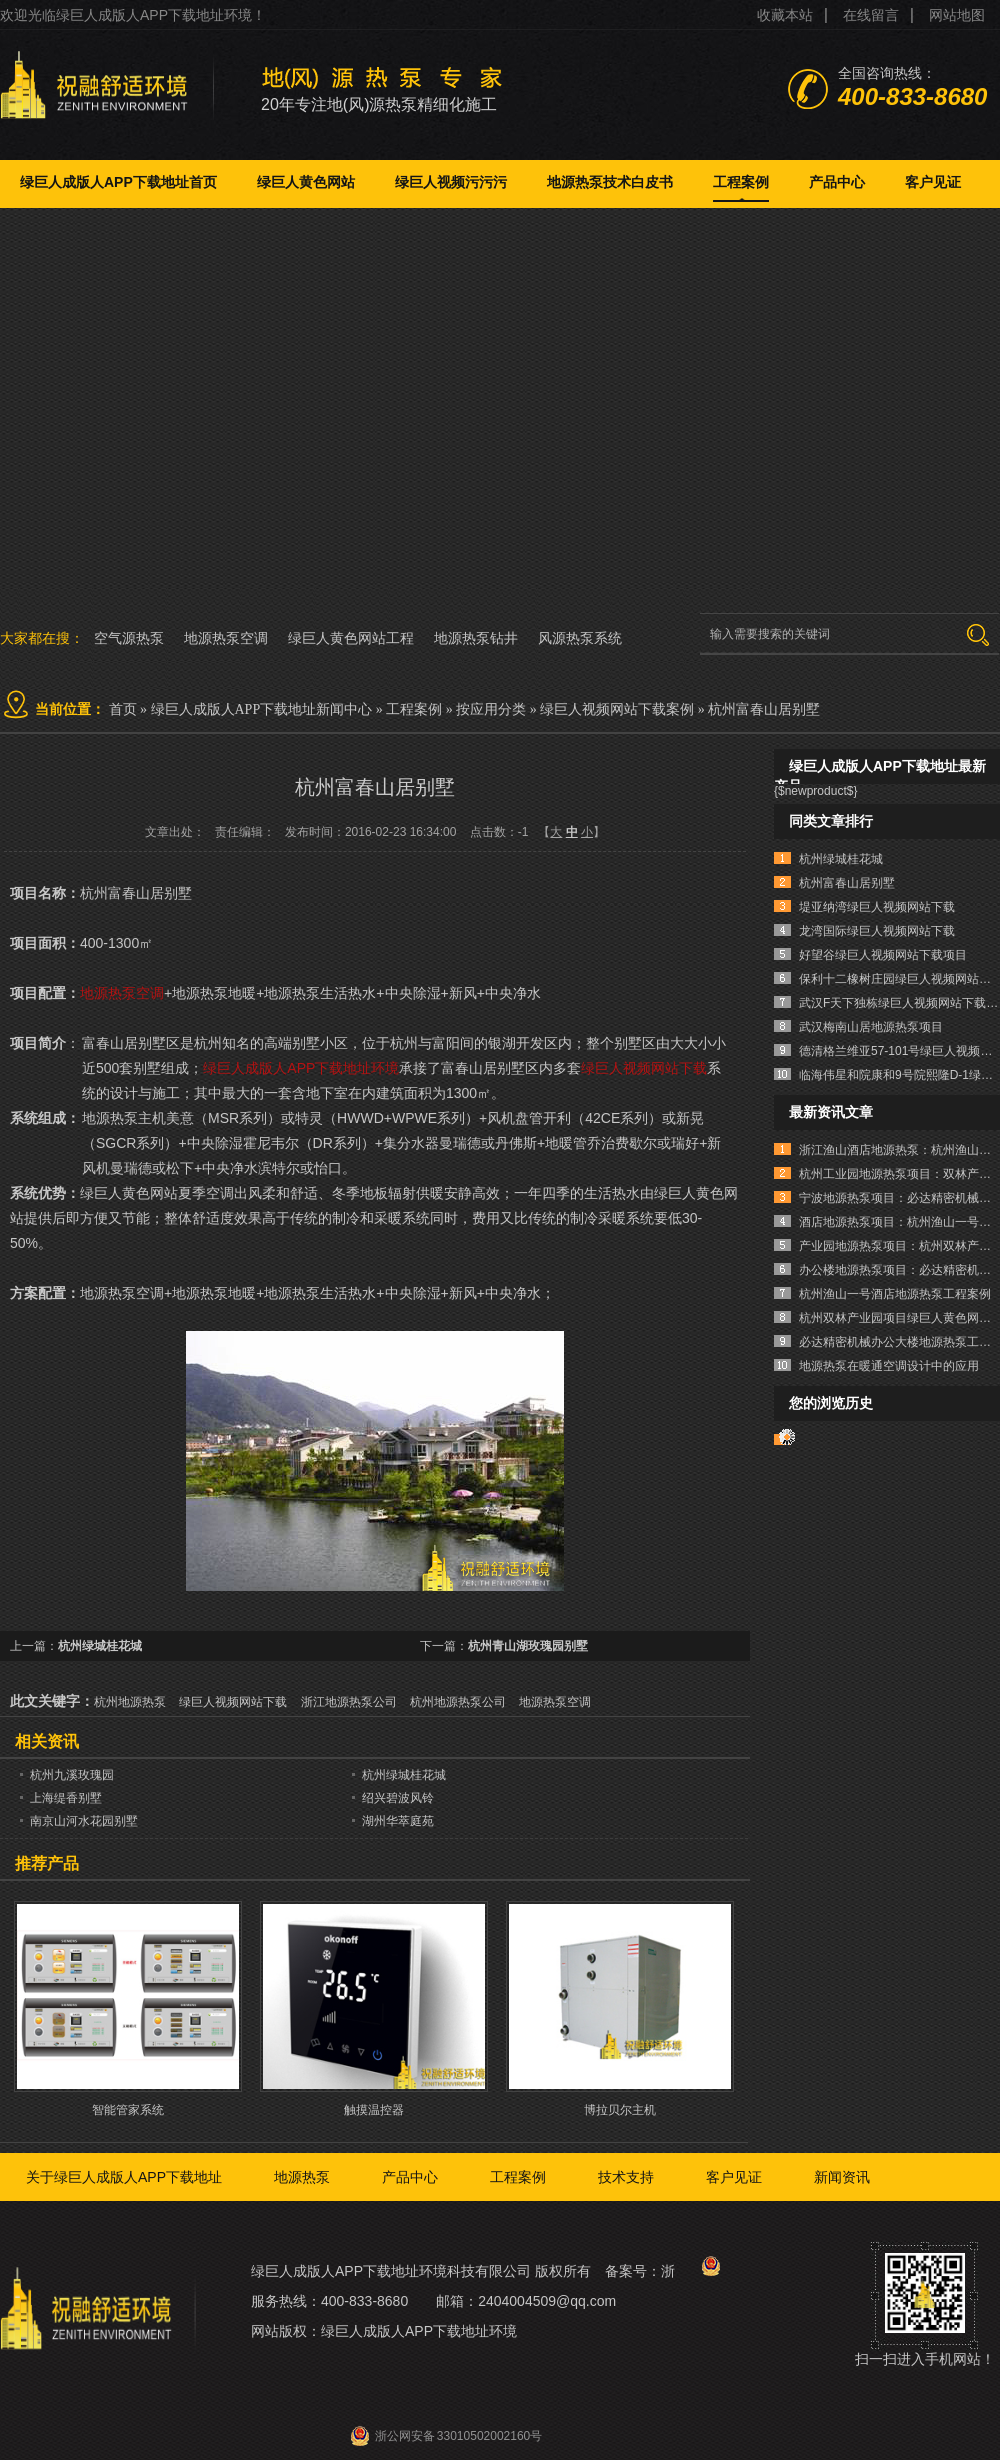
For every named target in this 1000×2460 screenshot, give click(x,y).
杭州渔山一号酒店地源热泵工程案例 (895, 1294)
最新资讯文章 (831, 1112)
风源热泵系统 (580, 638)
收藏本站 (785, 15)
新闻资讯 (842, 2177)
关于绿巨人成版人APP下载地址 (124, 2177)
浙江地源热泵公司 (349, 1702)
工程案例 (741, 182)
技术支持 (626, 2177)
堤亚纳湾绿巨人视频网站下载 (877, 907)
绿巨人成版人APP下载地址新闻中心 (262, 709)
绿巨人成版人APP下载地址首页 (118, 182)
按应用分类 (491, 709)
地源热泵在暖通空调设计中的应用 (889, 1366)
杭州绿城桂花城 (100, 1646)
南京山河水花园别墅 (84, 1821)
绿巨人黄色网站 (306, 182)
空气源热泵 (129, 638)
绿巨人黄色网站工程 (351, 638)
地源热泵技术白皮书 (610, 182)
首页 (123, 709)
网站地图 (957, 15)
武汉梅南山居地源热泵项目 (871, 1027)
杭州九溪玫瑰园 (72, 1775)
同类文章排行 (831, 821)
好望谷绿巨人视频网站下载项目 (883, 955)
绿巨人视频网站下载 (644, 1068)
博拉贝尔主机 (620, 2110)
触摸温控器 (374, 2110)
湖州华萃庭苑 (398, 1821)
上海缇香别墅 (66, 1798)
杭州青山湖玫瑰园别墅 (528, 1646)
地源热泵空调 (226, 638)
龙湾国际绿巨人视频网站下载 (877, 931)
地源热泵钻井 (476, 638)
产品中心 (837, 182)
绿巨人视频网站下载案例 (617, 709)
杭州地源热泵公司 (458, 1702)
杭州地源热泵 (130, 1702)
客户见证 (933, 182)
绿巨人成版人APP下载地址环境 (301, 1068)
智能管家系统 (128, 2110)
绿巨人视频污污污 (451, 182)
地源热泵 (302, 2177)
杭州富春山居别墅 (764, 709)
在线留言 (871, 15)
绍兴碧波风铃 (398, 1798)
